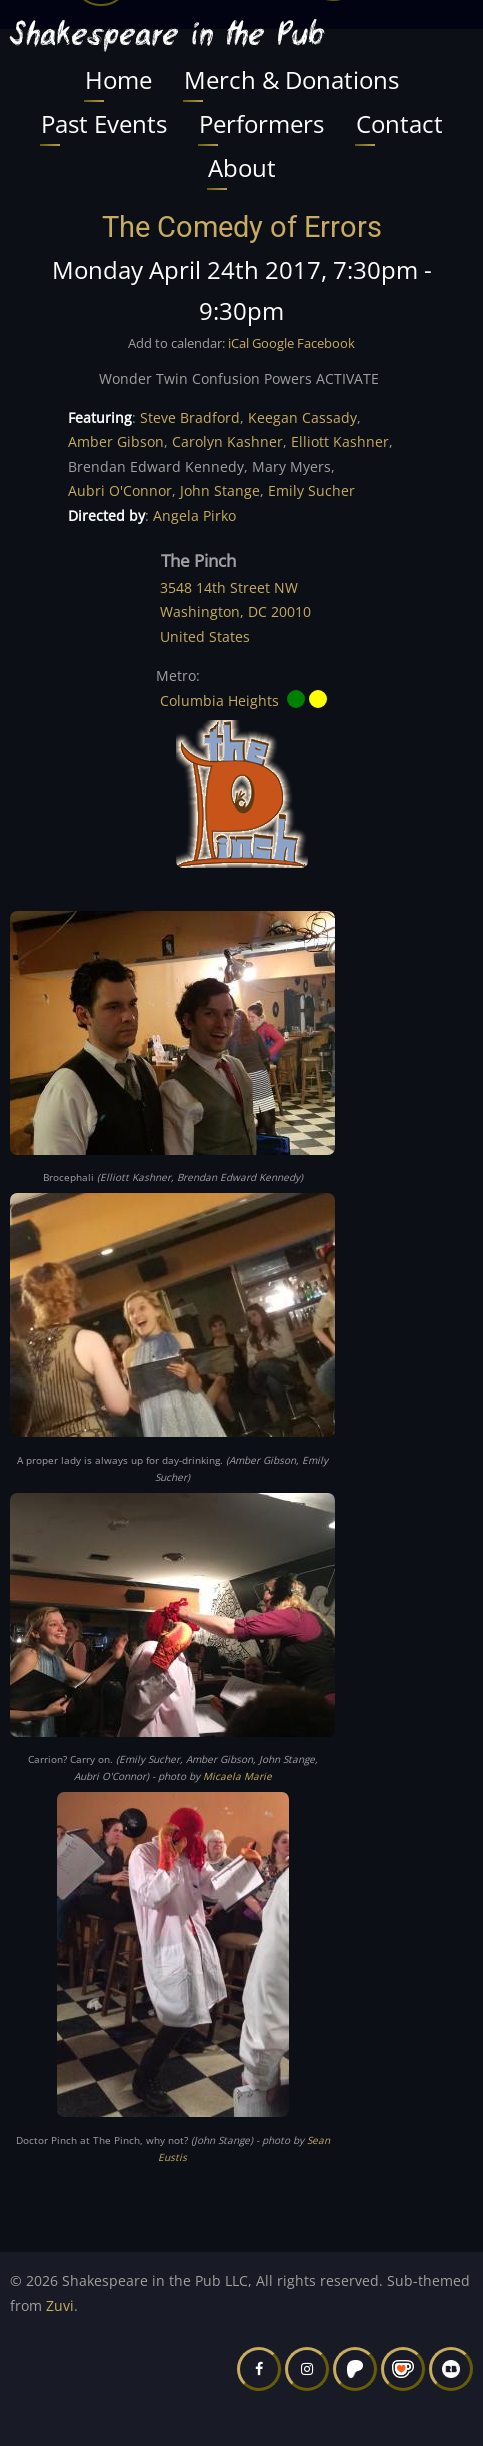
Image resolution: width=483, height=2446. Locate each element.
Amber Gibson (116, 441)
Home (118, 79)
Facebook (326, 343)
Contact (399, 123)
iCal (238, 343)
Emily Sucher (311, 490)
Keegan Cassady (302, 417)
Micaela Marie (237, 1776)
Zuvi (60, 2305)
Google (273, 343)
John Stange (220, 490)
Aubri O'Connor (120, 490)
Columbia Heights (219, 699)
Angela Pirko (194, 515)
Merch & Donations (291, 79)
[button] (172, 1038)
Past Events (104, 123)
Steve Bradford (190, 417)
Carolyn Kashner (227, 441)
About (242, 167)
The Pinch (198, 560)
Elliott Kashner (340, 441)
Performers (261, 123)
